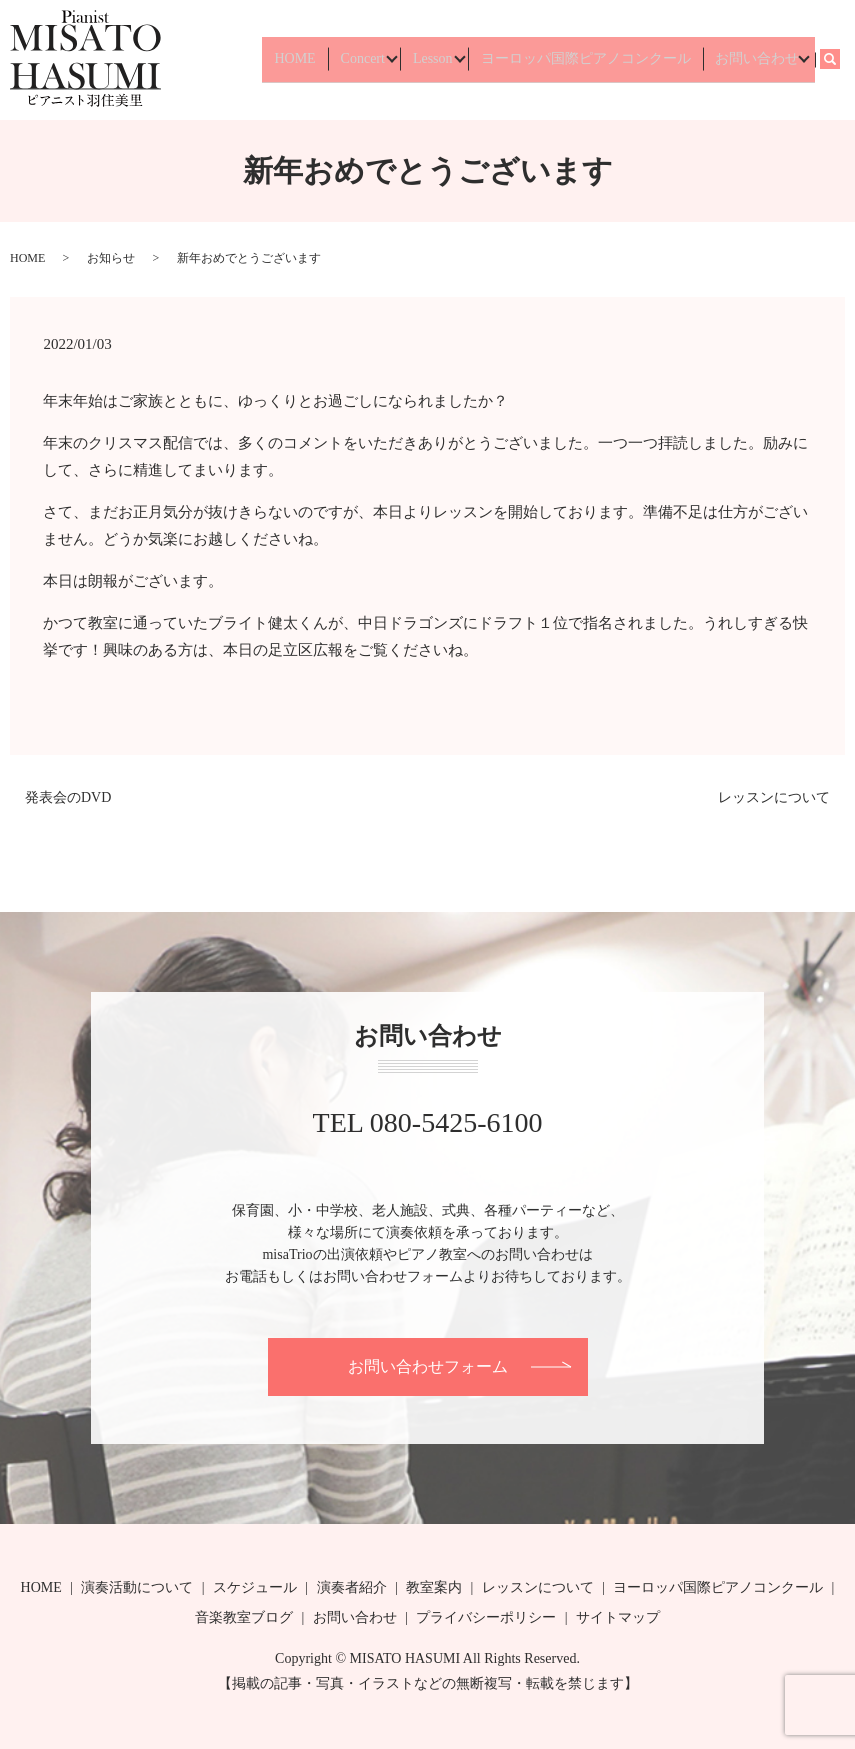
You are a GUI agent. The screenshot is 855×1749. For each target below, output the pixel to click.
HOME (311, 59)
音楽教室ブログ (244, 1617)
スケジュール (255, 1587)
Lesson (438, 59)
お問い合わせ (752, 59)
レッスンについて (774, 797)
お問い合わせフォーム (428, 1366)
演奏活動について (137, 1587)
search (841, 59)
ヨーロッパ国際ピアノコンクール (591, 59)
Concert (368, 59)
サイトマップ (618, 1617)
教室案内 (434, 1587)
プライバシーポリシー (486, 1617)
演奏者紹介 (352, 1587)
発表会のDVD (68, 797)
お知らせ (111, 258)
